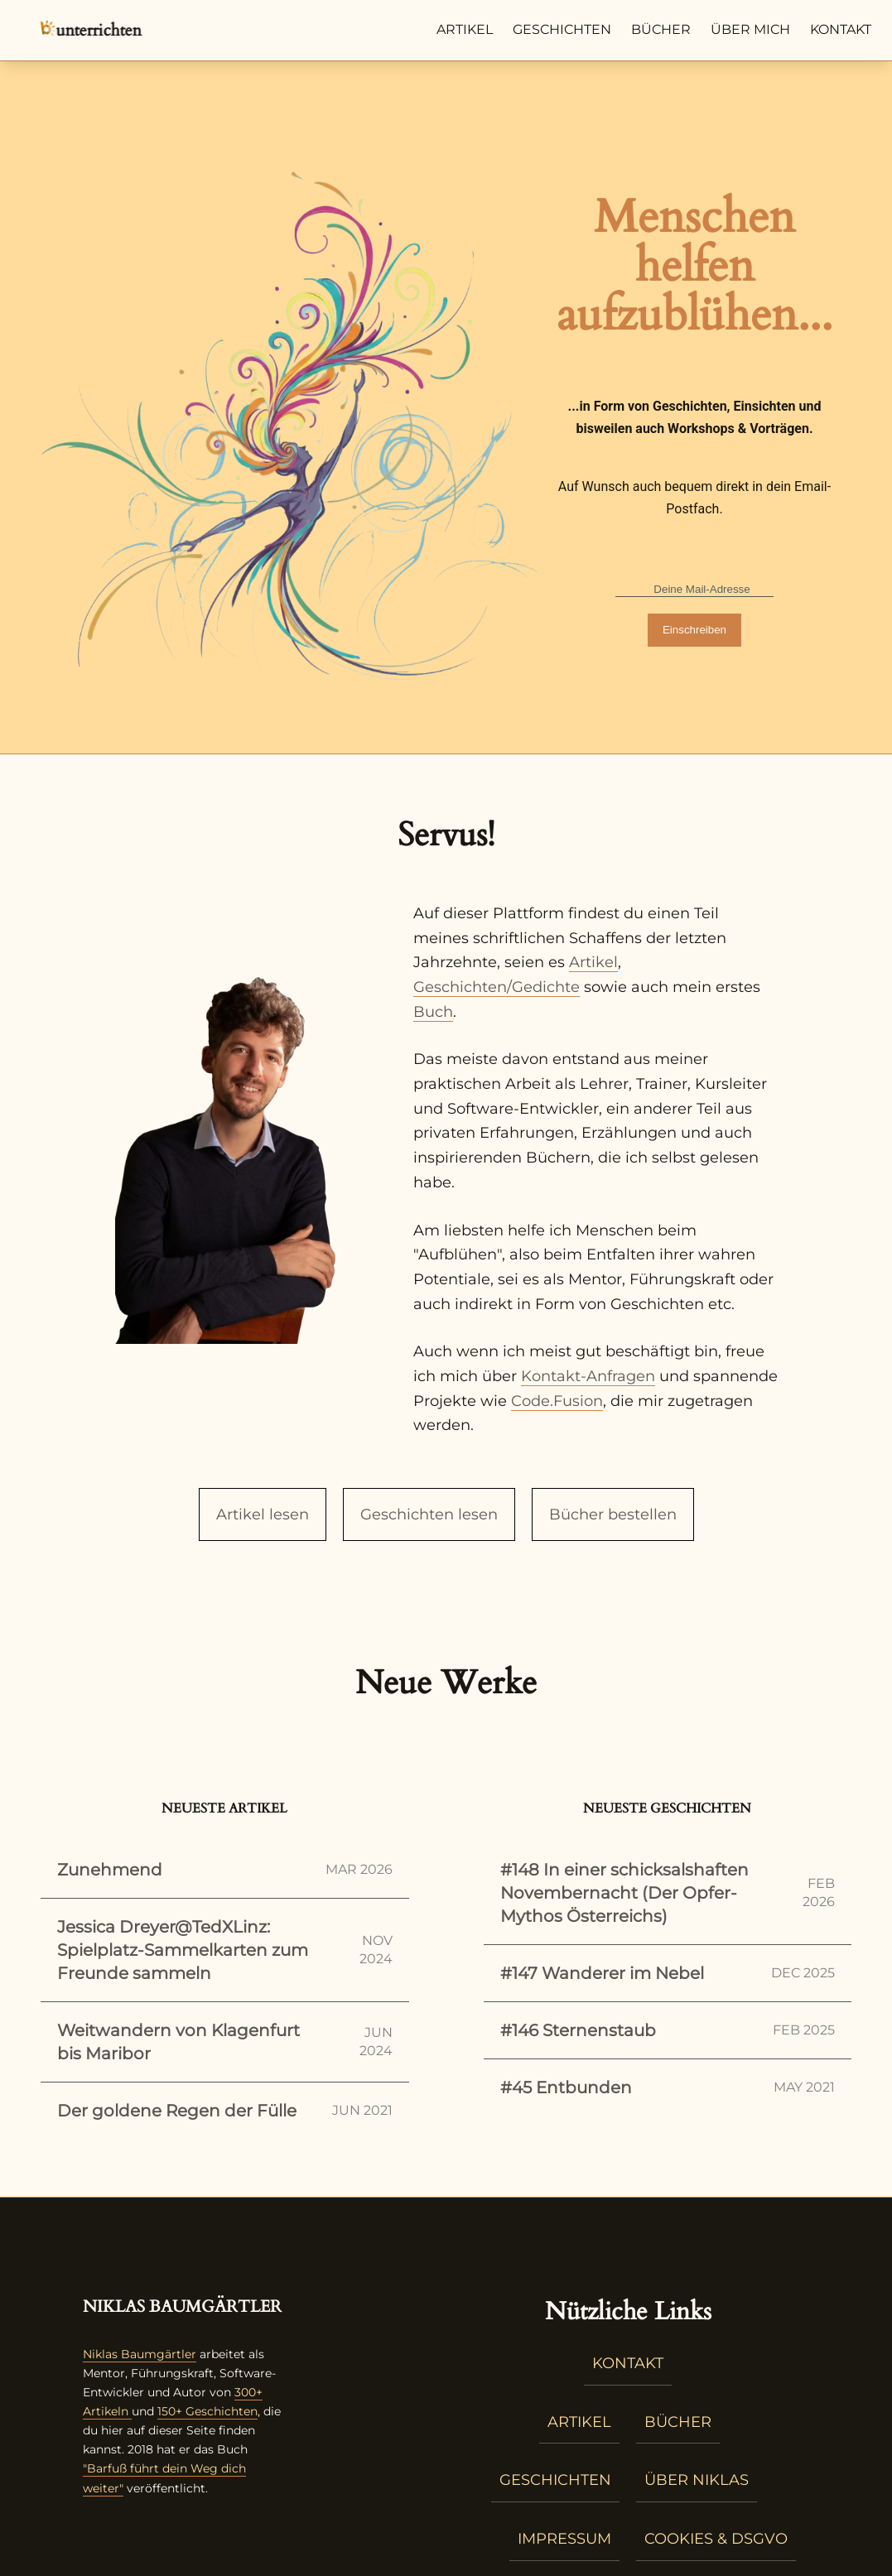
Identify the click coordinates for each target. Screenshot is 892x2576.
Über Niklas (696, 2480)
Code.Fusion (557, 1401)
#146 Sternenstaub (668, 2030)
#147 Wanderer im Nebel (668, 1973)
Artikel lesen (262, 1514)
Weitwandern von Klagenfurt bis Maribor (225, 2042)
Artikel (464, 29)
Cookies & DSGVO (716, 2539)
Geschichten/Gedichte (496, 987)
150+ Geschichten (207, 2411)
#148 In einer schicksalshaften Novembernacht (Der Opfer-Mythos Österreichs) (668, 1893)
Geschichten (562, 29)
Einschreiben (694, 630)
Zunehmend (225, 1869)
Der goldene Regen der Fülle (225, 2110)
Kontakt (840, 29)
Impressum (564, 2539)
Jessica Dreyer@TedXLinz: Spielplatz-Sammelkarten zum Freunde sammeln (225, 1950)
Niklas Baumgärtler (139, 2354)
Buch (433, 1012)
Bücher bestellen (613, 1514)
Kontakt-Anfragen (588, 1376)
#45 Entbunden (668, 2087)
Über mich (750, 29)
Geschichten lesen (429, 1514)
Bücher (661, 29)
